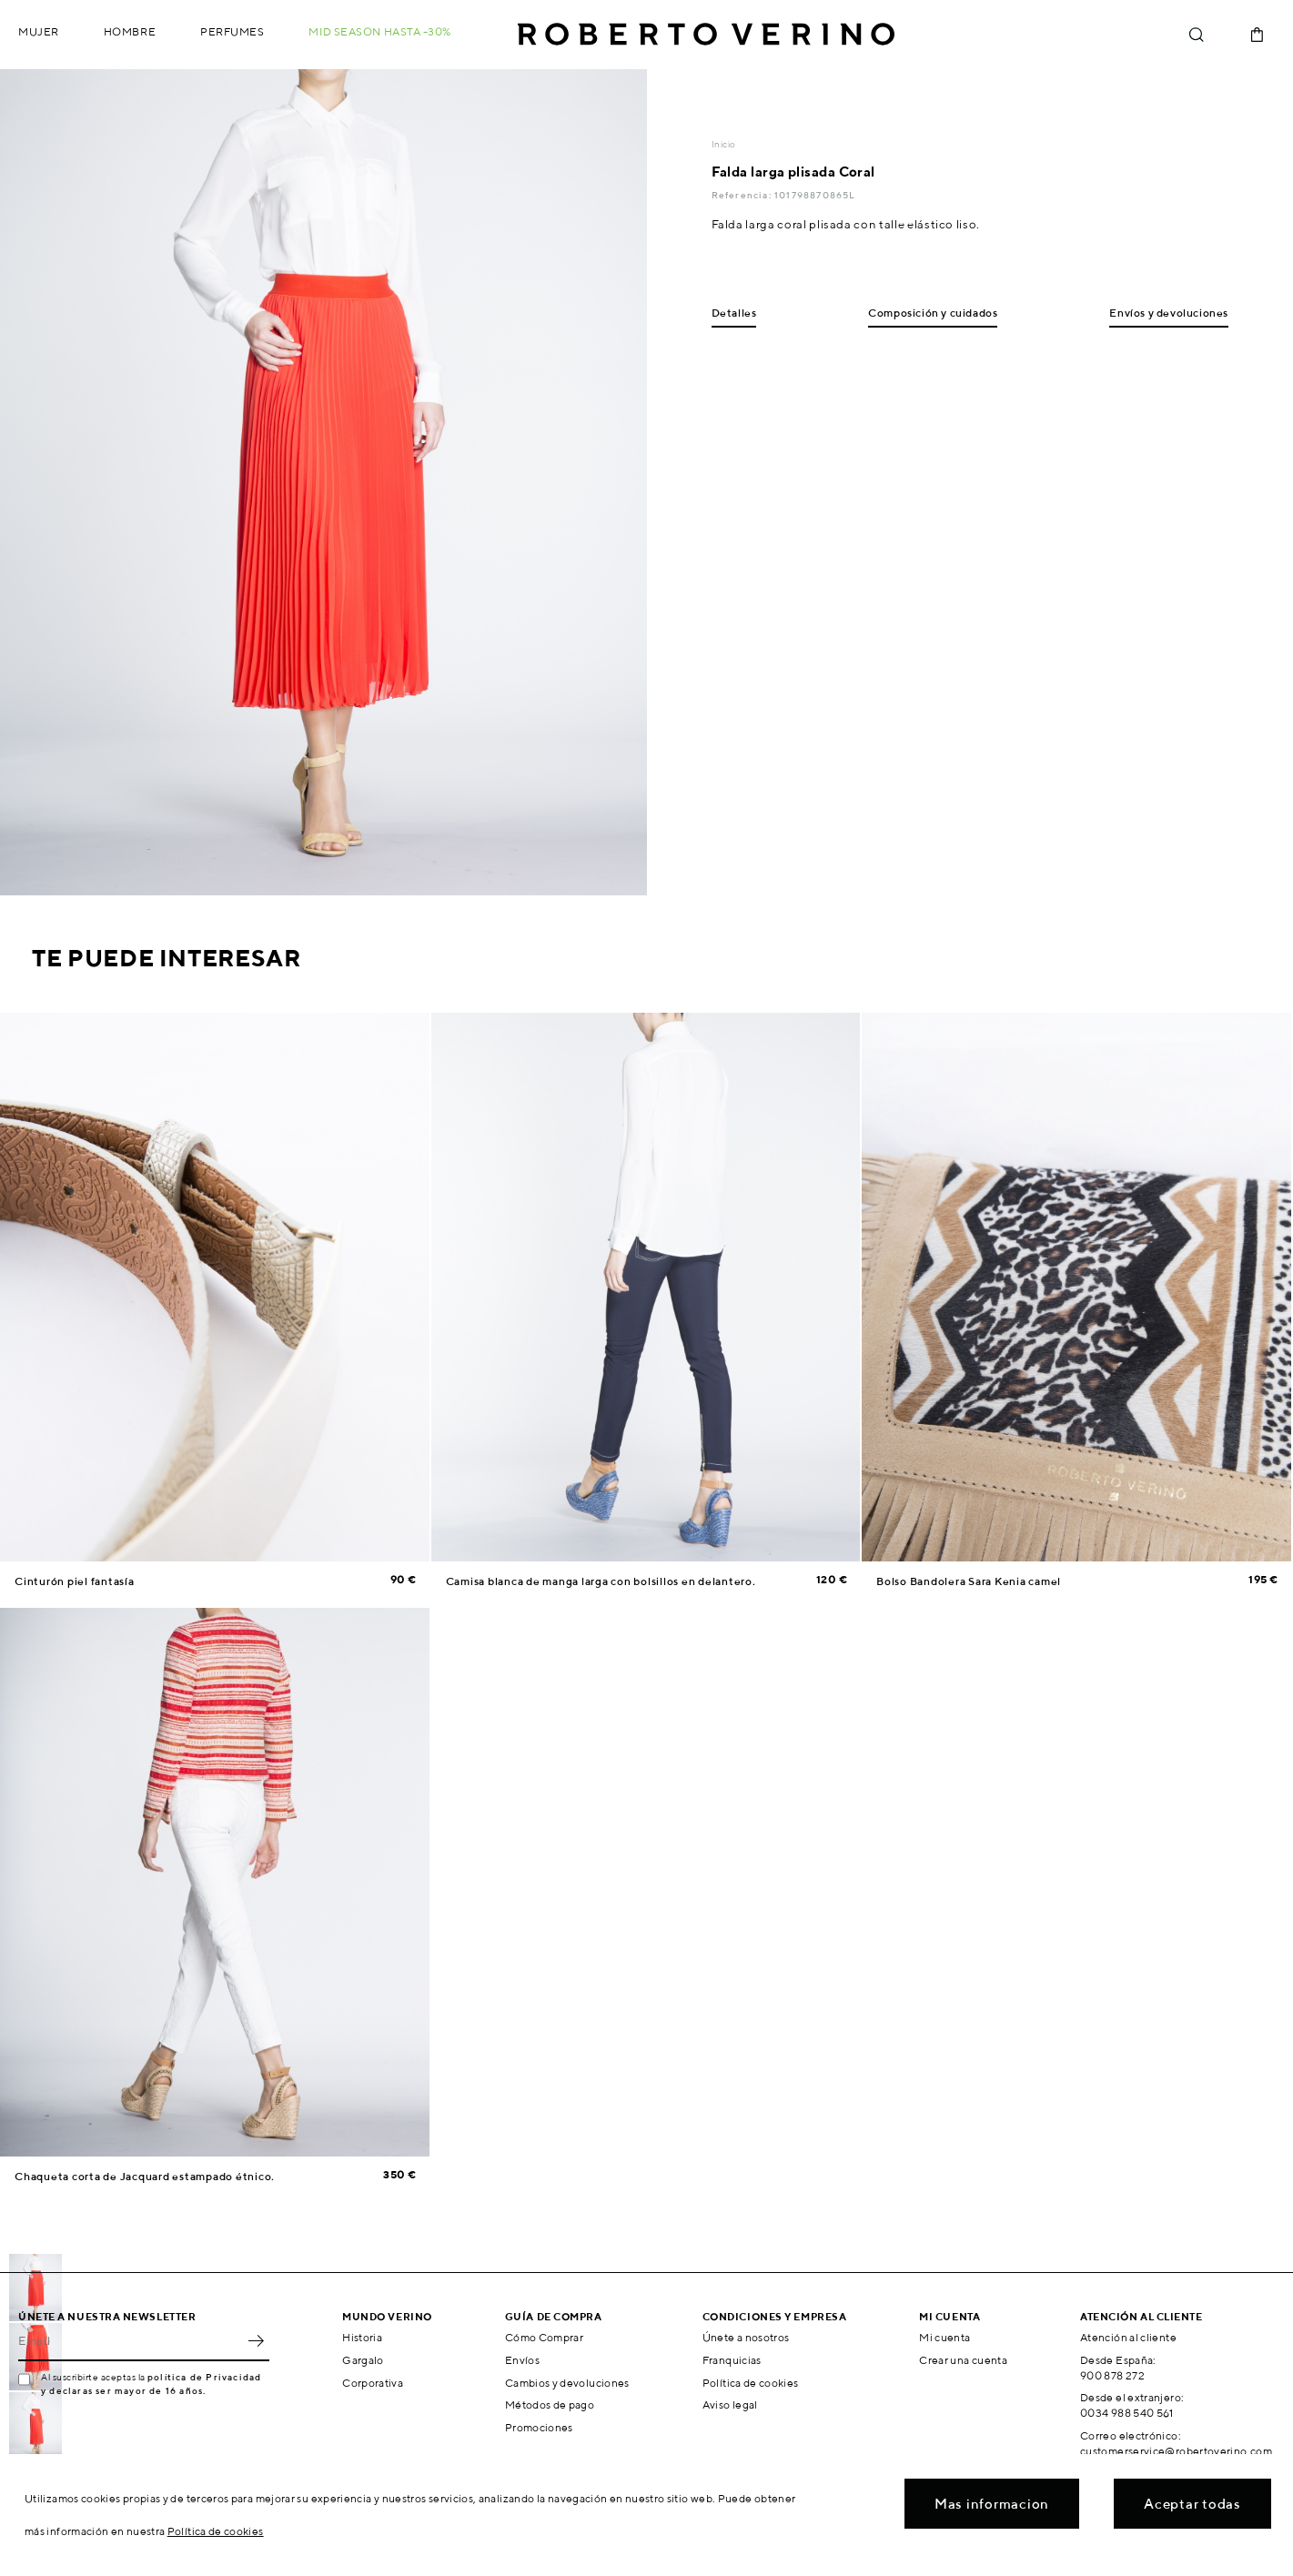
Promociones (539, 2427)
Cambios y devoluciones (567, 2382)
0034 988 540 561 (1127, 2412)
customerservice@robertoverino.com (1176, 2451)
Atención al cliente (1128, 2337)
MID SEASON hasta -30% (379, 31)
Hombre (130, 31)
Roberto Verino (706, 34)
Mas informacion (991, 2503)
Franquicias (732, 2360)
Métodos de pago (549, 2404)
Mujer (38, 31)
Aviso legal (730, 2404)
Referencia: (743, 194)
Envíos (522, 2360)
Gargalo (363, 2360)
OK (255, 2341)
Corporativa (372, 2382)
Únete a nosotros (746, 2337)
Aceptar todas (1192, 2503)
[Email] (130, 2341)
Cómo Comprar (544, 2337)
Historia (362, 2337)
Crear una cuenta (963, 2360)
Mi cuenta (944, 2337)
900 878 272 (1112, 2375)
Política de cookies (750, 2382)
